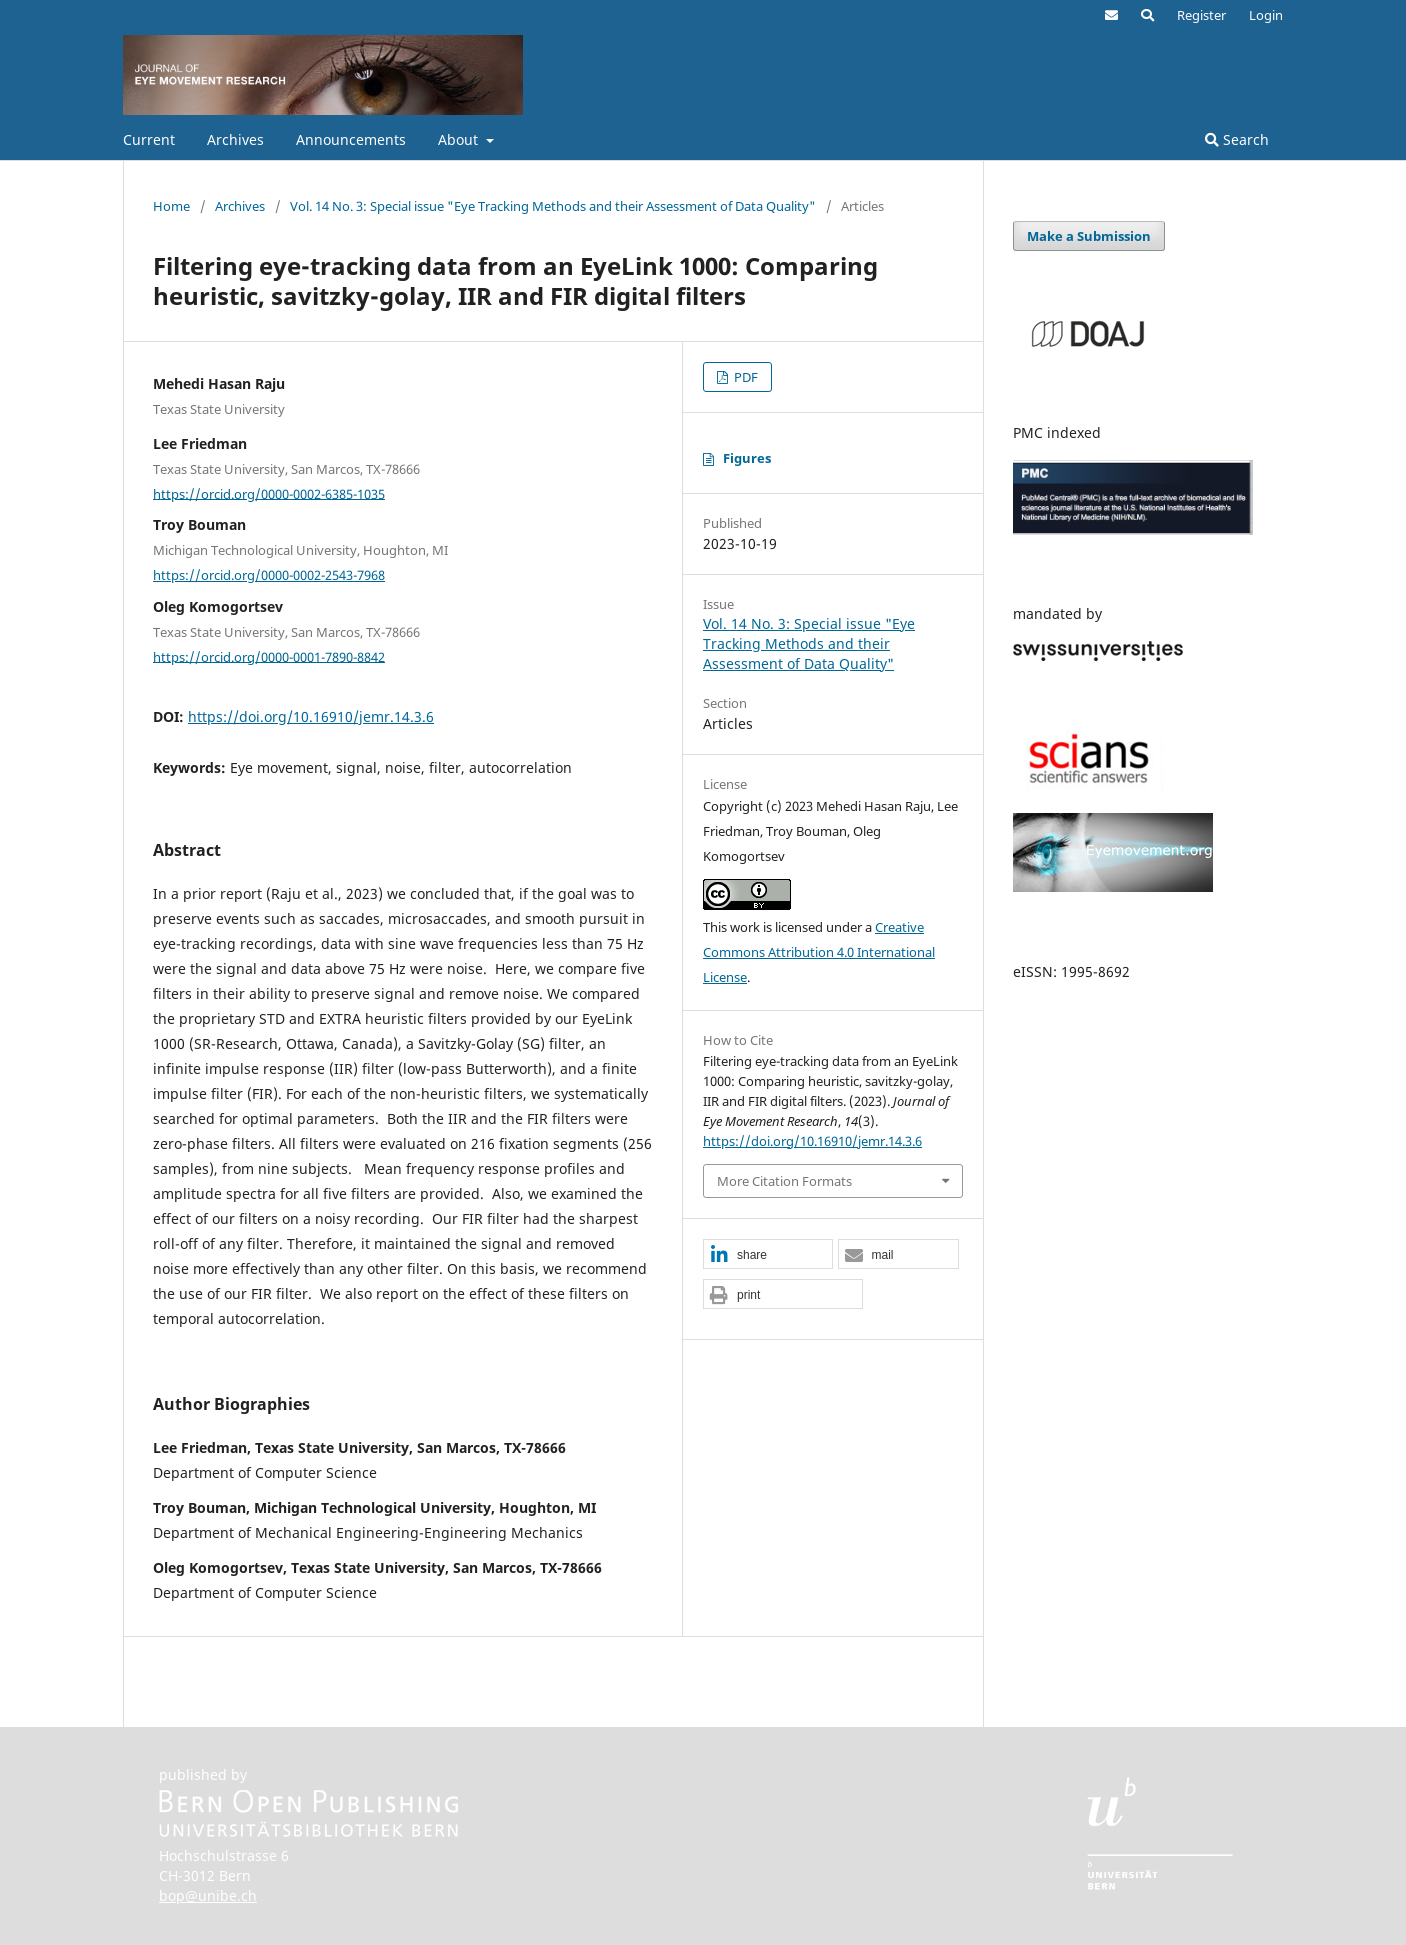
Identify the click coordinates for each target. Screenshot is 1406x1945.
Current (149, 139)
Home (171, 206)
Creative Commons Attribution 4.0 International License (819, 952)
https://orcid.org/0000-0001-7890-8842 (269, 656)
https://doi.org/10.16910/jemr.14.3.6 (311, 716)
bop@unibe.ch (208, 1895)
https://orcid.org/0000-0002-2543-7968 (269, 575)
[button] (768, 1255)
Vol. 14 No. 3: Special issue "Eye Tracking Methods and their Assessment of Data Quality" (553, 206)
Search (1237, 139)
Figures (747, 458)
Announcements (351, 139)
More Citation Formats (784, 1181)
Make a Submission (1089, 236)
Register (1201, 15)
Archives (235, 139)
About (460, 139)
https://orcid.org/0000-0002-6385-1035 (269, 493)
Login (1266, 15)
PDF (744, 377)
